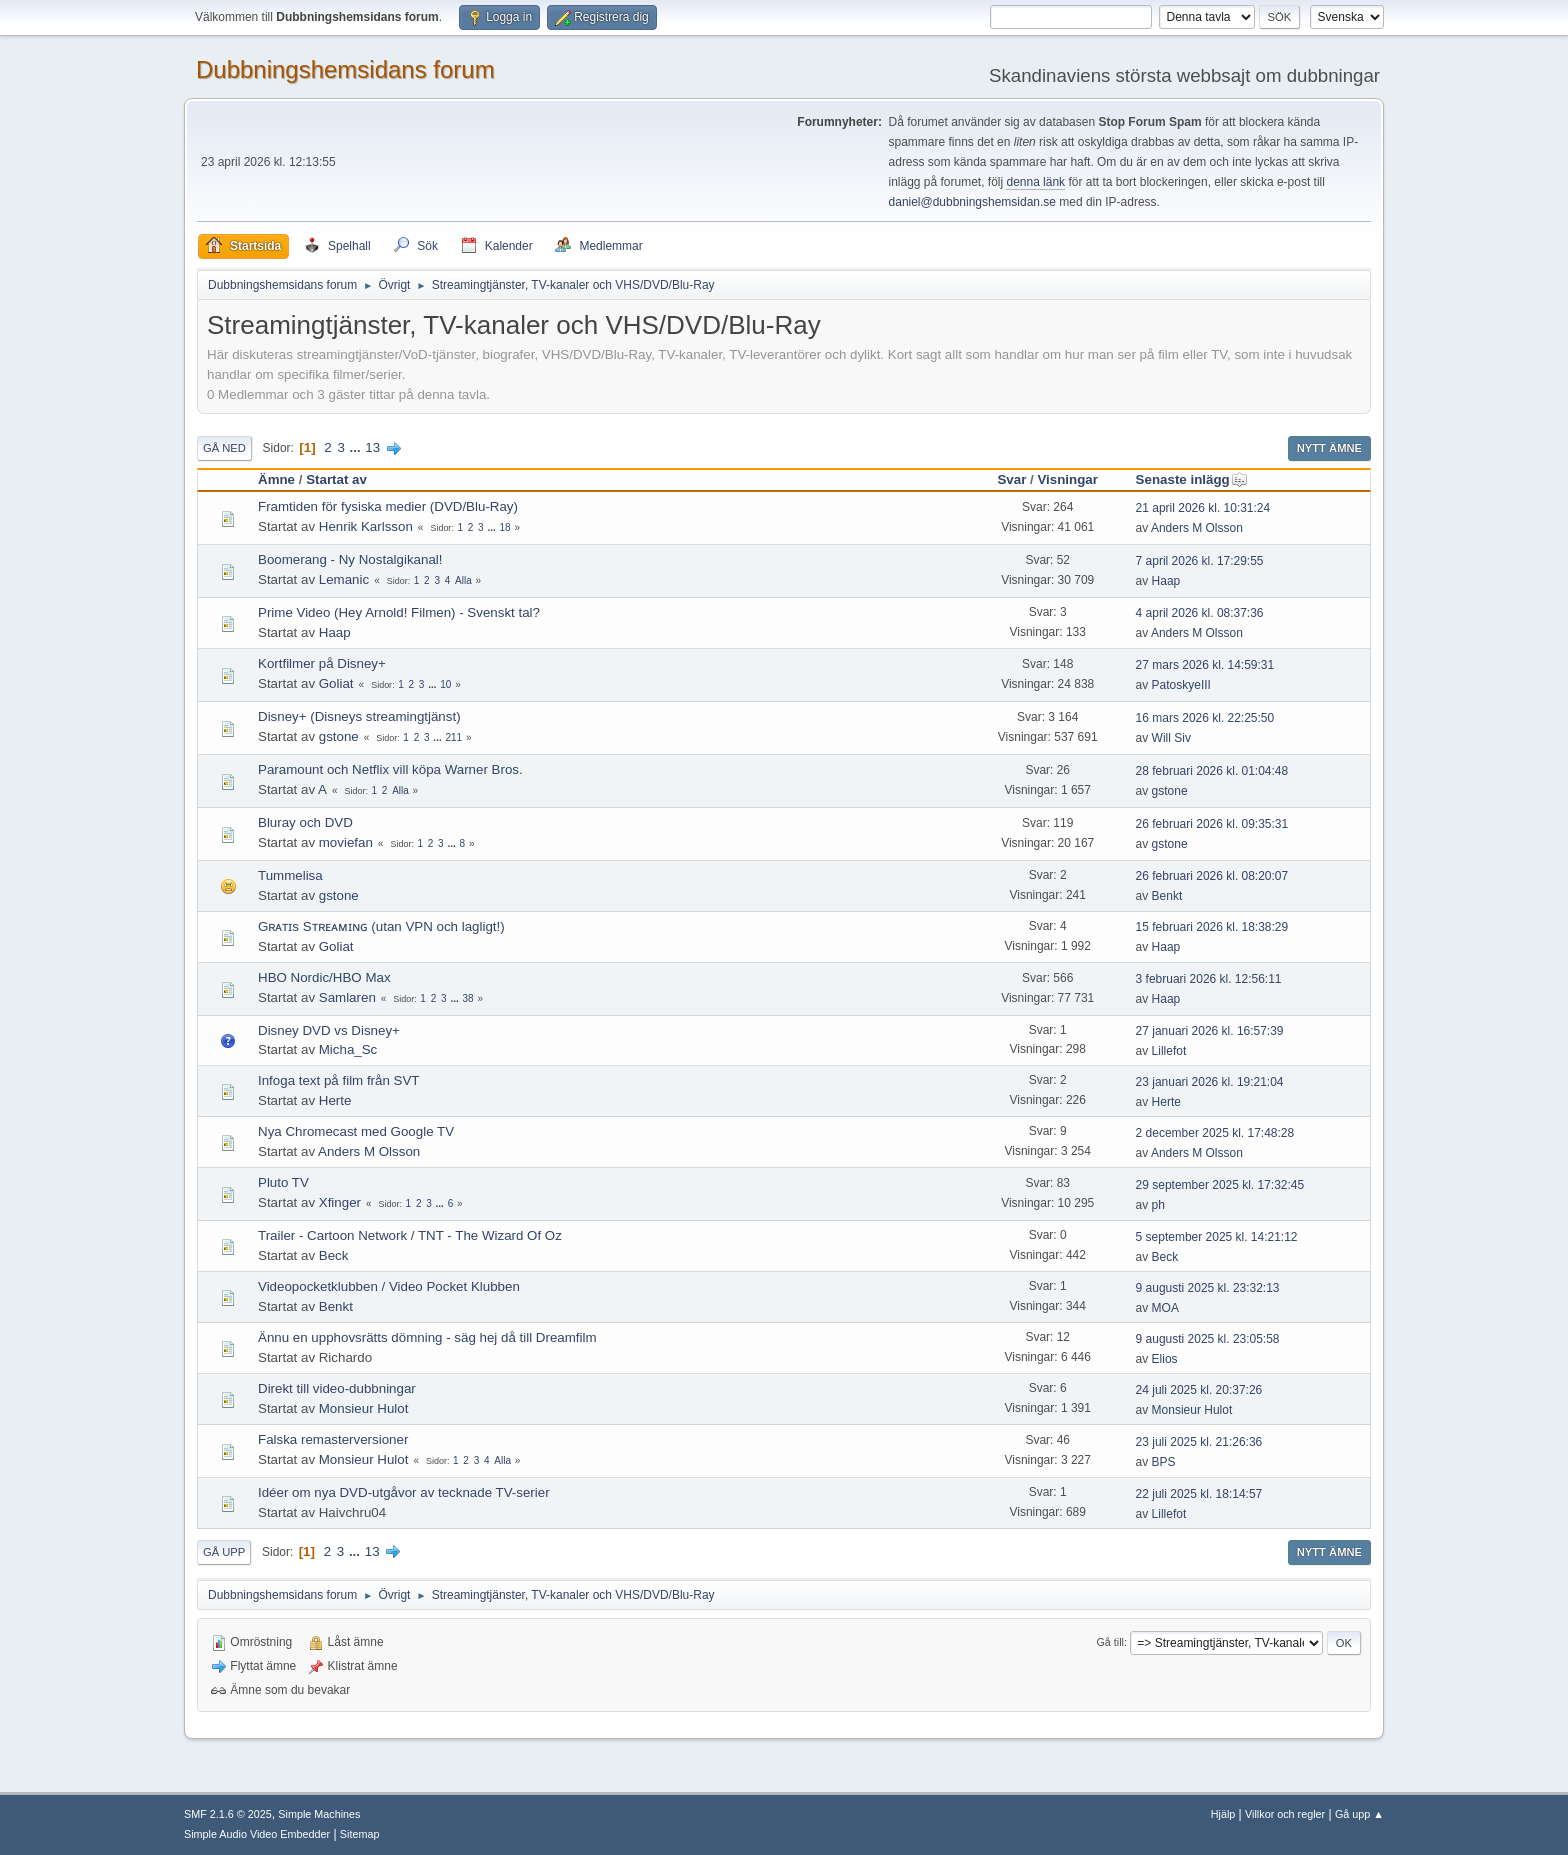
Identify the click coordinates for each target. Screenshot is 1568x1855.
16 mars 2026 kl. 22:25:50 (1205, 718)
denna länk (1035, 182)
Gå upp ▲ (1359, 1814)
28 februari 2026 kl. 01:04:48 (1212, 771)
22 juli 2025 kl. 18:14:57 (1199, 1494)
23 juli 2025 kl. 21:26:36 (1199, 1442)
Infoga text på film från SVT (339, 1080)
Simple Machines (319, 1814)
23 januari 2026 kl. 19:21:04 (1210, 1082)
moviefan (346, 842)
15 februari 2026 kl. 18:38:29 (1212, 927)
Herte (335, 1100)
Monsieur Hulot (364, 1408)
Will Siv (1171, 738)
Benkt (1167, 896)
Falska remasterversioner (333, 1439)
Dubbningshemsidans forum (345, 69)
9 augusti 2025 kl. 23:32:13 (1208, 1288)
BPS (1164, 1462)
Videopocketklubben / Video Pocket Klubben (389, 1286)
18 (505, 527)
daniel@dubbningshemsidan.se (972, 202)
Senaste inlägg (1192, 479)
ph (1158, 1205)
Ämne (276, 479)
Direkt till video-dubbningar (337, 1388)
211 (453, 737)
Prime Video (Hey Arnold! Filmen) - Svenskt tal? (399, 612)
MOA (1165, 1308)
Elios (1165, 1359)
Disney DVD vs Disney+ (329, 1030)
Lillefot (1169, 1051)
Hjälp (1223, 1814)
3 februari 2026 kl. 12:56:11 (1209, 979)
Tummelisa (290, 875)
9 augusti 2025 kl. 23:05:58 (1208, 1339)
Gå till (1110, 1642)
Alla (463, 580)
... (357, 447)
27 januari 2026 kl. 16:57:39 (1210, 1031)
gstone (339, 736)
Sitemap (360, 1834)
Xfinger (340, 1202)
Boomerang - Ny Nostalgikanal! (350, 559)
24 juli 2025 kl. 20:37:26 (1199, 1390)
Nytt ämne (1329, 448)
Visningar (1067, 479)
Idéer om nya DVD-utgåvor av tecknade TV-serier (404, 1492)
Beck (334, 1255)
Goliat (336, 683)
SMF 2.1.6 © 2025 (228, 1814)
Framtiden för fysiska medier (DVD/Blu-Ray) (388, 506)
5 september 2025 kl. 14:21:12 (1217, 1237)
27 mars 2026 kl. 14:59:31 (1205, 665)
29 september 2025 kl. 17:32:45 (1220, 1185)
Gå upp (224, 1552)
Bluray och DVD (305, 822)
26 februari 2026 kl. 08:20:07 (1212, 876)
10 (445, 684)
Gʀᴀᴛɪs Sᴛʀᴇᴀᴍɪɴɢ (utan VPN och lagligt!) (381, 926)
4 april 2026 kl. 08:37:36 (1200, 613)
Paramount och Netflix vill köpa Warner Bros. (390, 769)
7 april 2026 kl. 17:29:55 (1200, 561)
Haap (1166, 581)
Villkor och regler (1285, 1814)
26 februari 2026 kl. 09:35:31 (1212, 824)
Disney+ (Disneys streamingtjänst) (359, 716)
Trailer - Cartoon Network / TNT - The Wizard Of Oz (410, 1235)
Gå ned (224, 448)
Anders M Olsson (1197, 528)
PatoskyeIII (1181, 685)
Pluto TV (283, 1182)
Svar (1011, 479)
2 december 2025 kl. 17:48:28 (1215, 1133)
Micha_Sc (348, 1049)
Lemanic (344, 579)
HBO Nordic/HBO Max (324, 977)
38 (467, 998)
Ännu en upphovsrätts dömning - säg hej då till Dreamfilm (427, 1337)
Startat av (336, 479)
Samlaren (347, 997)
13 (372, 447)
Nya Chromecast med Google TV (356, 1131)
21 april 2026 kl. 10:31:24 (1203, 508)
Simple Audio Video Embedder (257, 1834)
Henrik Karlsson (366, 526)
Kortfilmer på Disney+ (322, 663)
